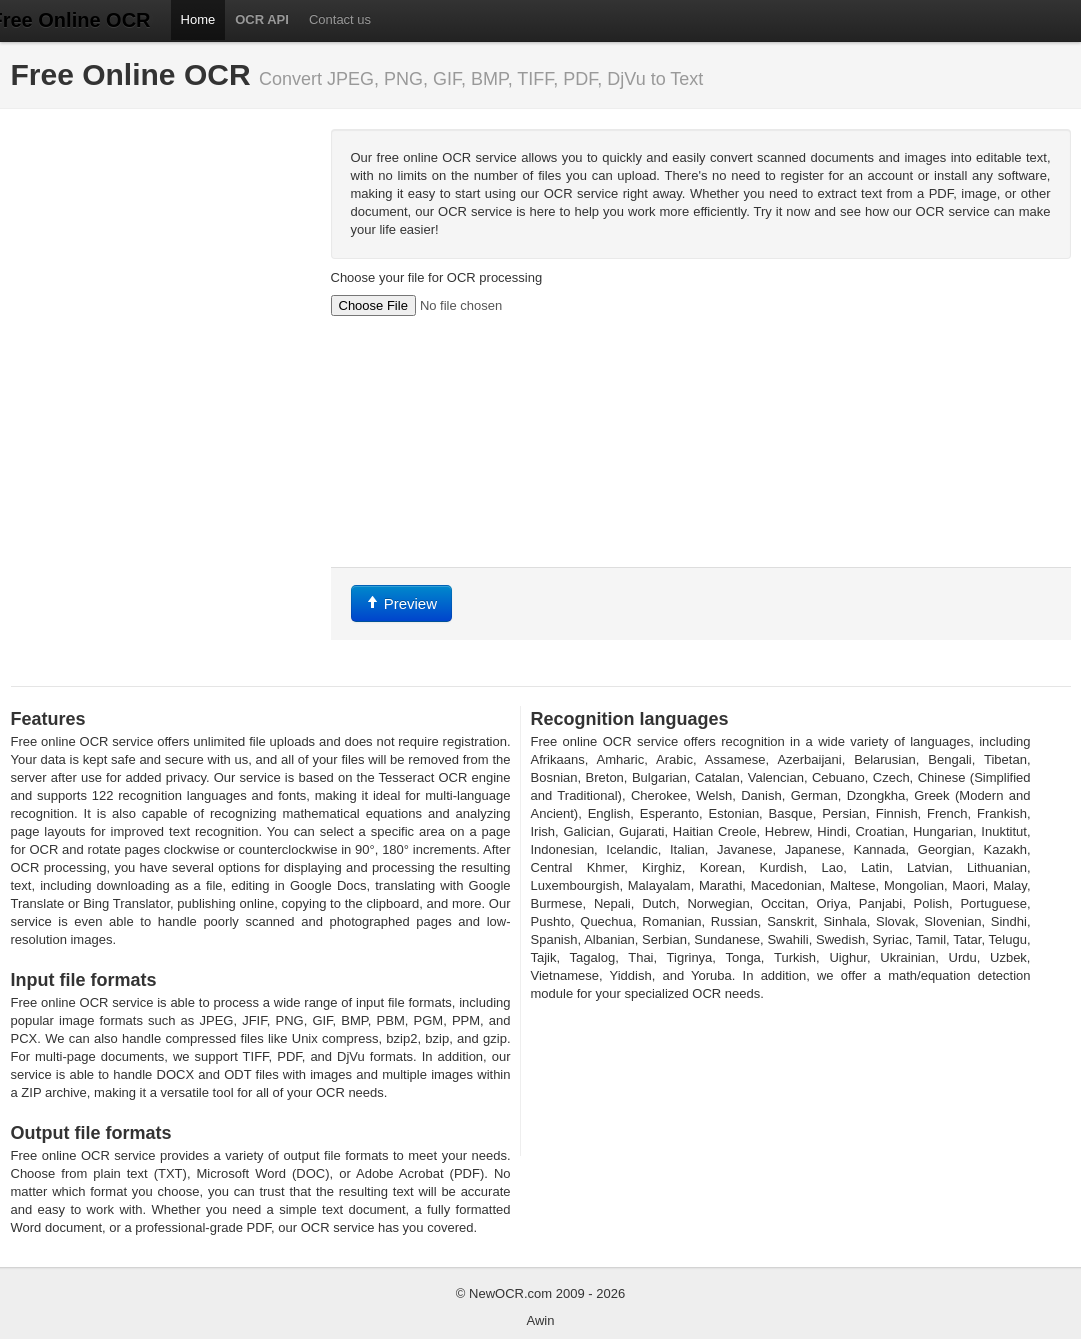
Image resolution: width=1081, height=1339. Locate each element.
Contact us (340, 19)
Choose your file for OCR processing (437, 277)
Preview (402, 603)
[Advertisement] (161, 254)
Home (198, 19)
